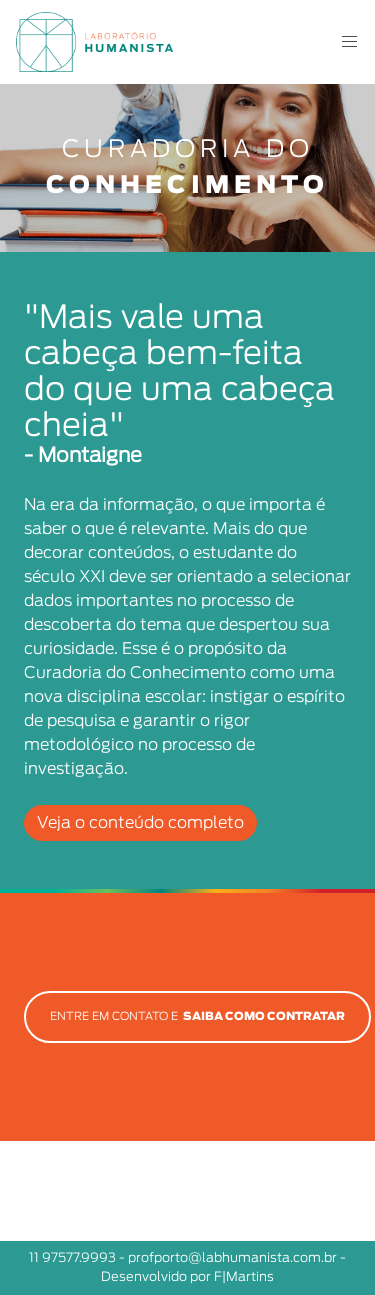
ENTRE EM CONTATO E (197, 1016)
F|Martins (244, 1277)
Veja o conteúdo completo (140, 823)
